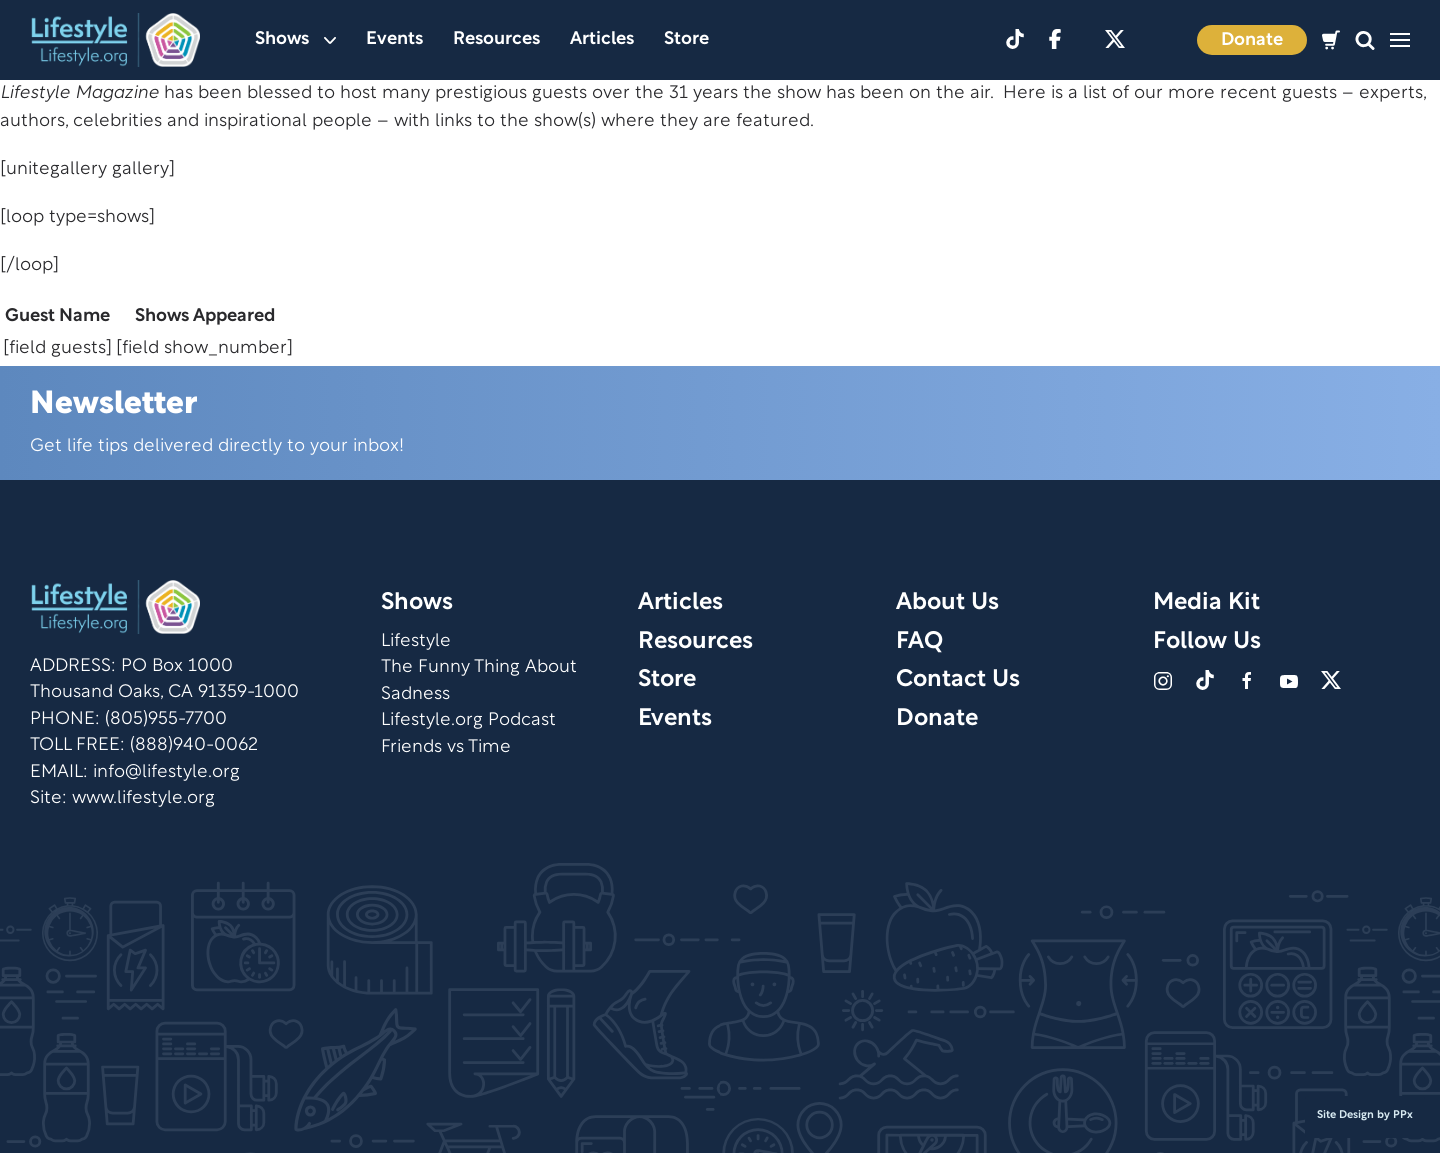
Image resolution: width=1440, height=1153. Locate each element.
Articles (602, 39)
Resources (496, 39)
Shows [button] (295, 39)
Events (394, 39)
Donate (1252, 40)
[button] (1365, 40)
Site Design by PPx (1365, 1115)
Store (686, 39)
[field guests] (57, 348)
